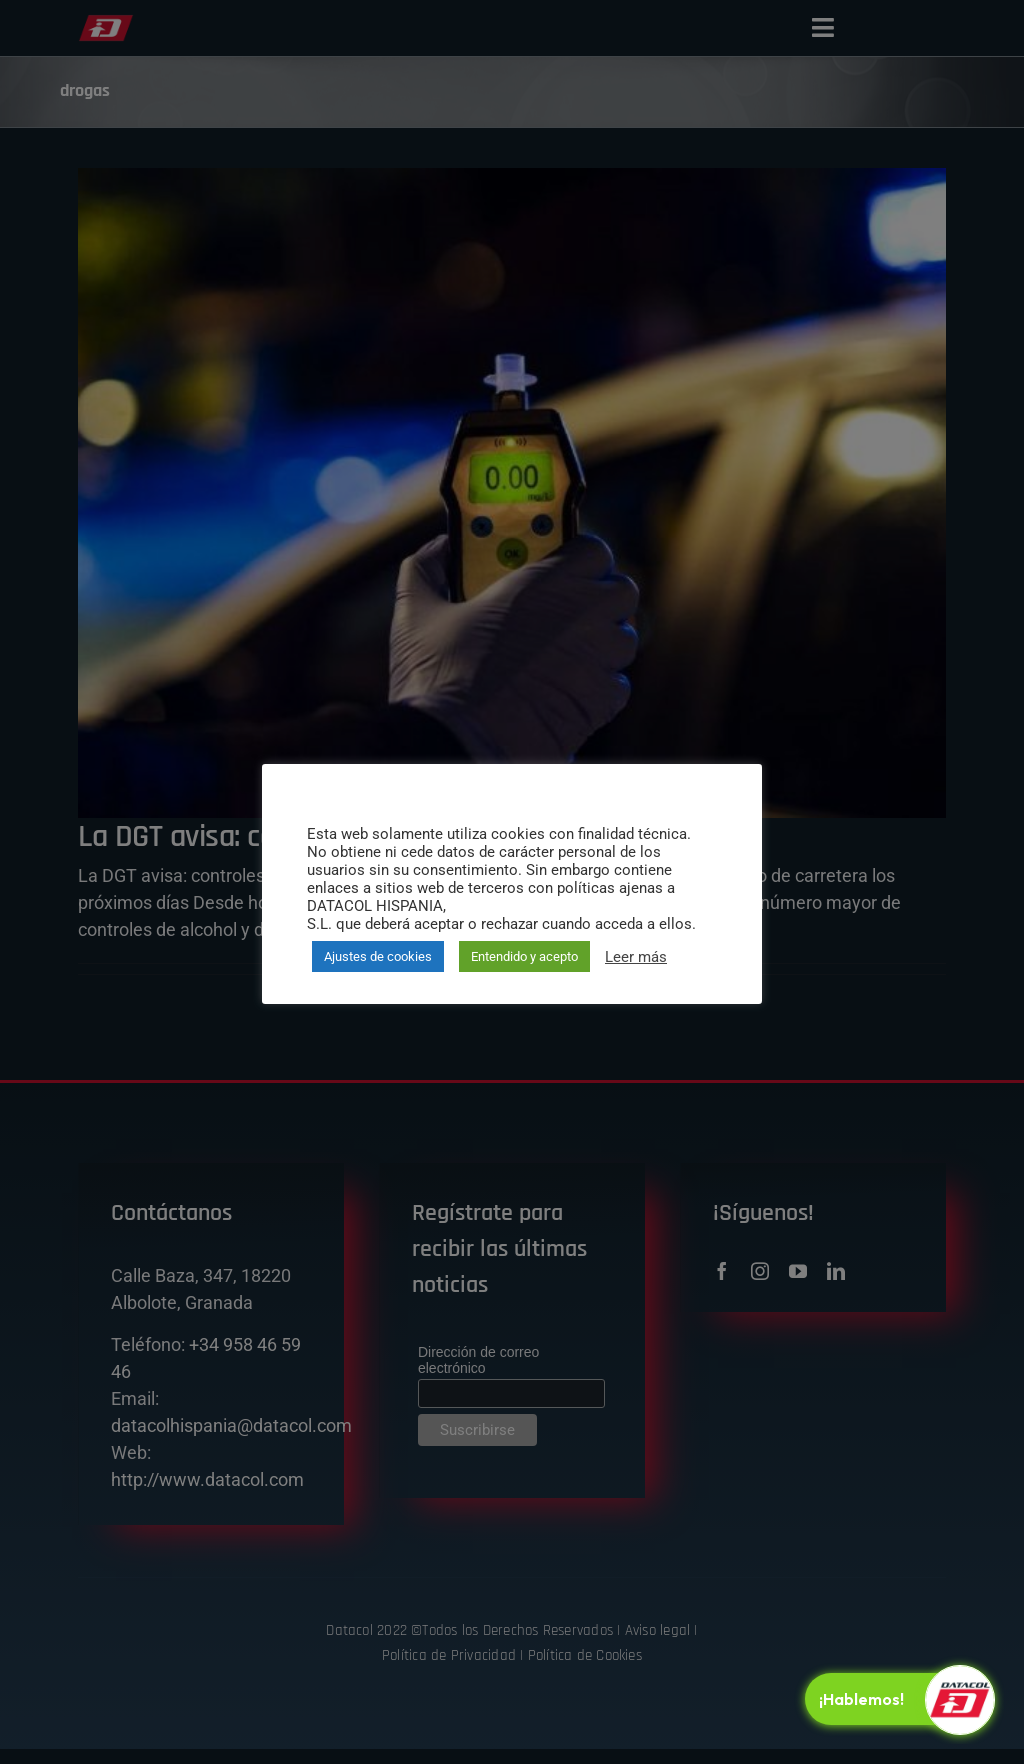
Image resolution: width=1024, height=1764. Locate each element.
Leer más (636, 957)
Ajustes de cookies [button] (378, 956)
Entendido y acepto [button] (524, 956)
